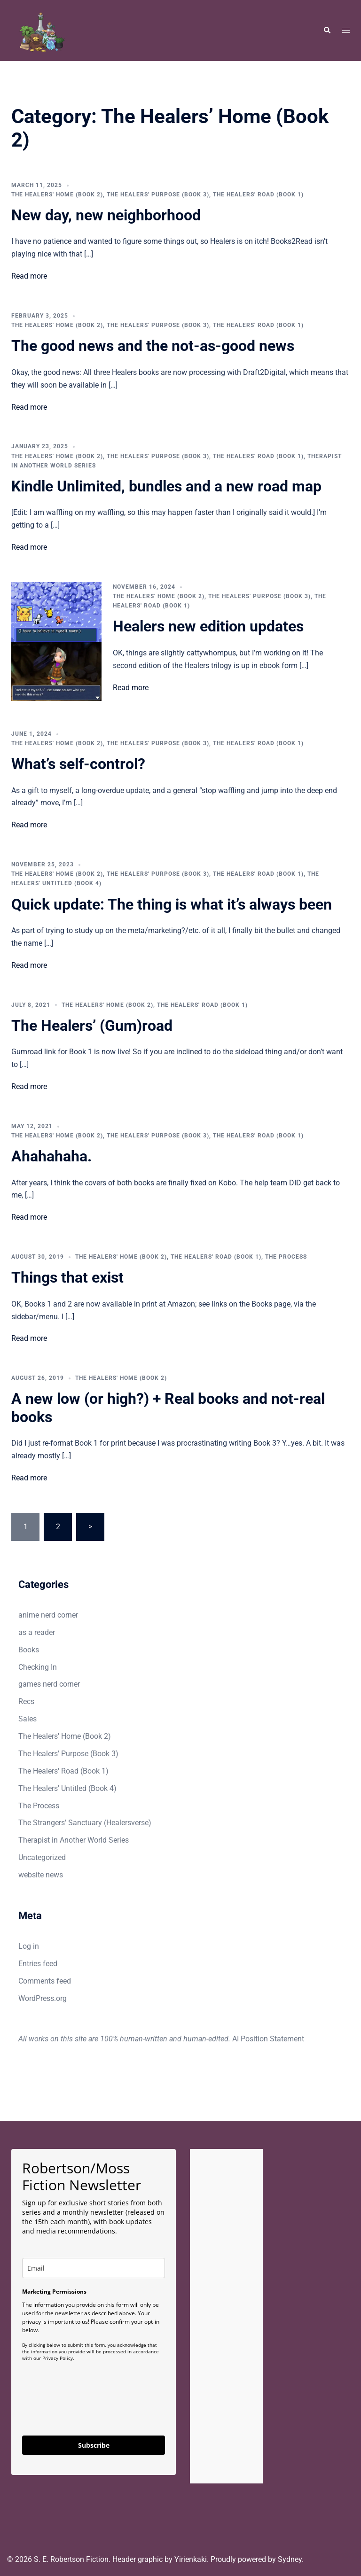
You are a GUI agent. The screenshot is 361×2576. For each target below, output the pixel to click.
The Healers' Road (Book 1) (258, 194)
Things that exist (67, 1277)
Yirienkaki (190, 2559)
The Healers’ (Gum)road (92, 1026)
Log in (28, 1946)
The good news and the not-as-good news (152, 346)
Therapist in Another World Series (73, 1840)
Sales (27, 1718)
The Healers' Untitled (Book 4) (67, 1788)
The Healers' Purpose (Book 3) (158, 194)
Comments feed (44, 1981)
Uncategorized (42, 1857)
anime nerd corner (48, 1615)
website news (40, 1874)
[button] (326, 30)
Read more (29, 276)
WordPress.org (42, 1998)
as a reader (36, 1632)
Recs (26, 1701)
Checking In (37, 1667)
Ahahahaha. (51, 1156)
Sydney (290, 2559)
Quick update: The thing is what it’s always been (171, 904)
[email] (93, 2268)
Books (28, 1649)
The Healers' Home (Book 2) (57, 194)
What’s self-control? (78, 764)
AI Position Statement (268, 2038)
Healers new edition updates (208, 626)
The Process (286, 1256)
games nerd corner (49, 1684)
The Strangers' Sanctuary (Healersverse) (84, 1822)
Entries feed (37, 1963)
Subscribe (94, 2445)
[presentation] (93, 2407)
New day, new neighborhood (106, 215)
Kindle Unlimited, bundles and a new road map (166, 486)
